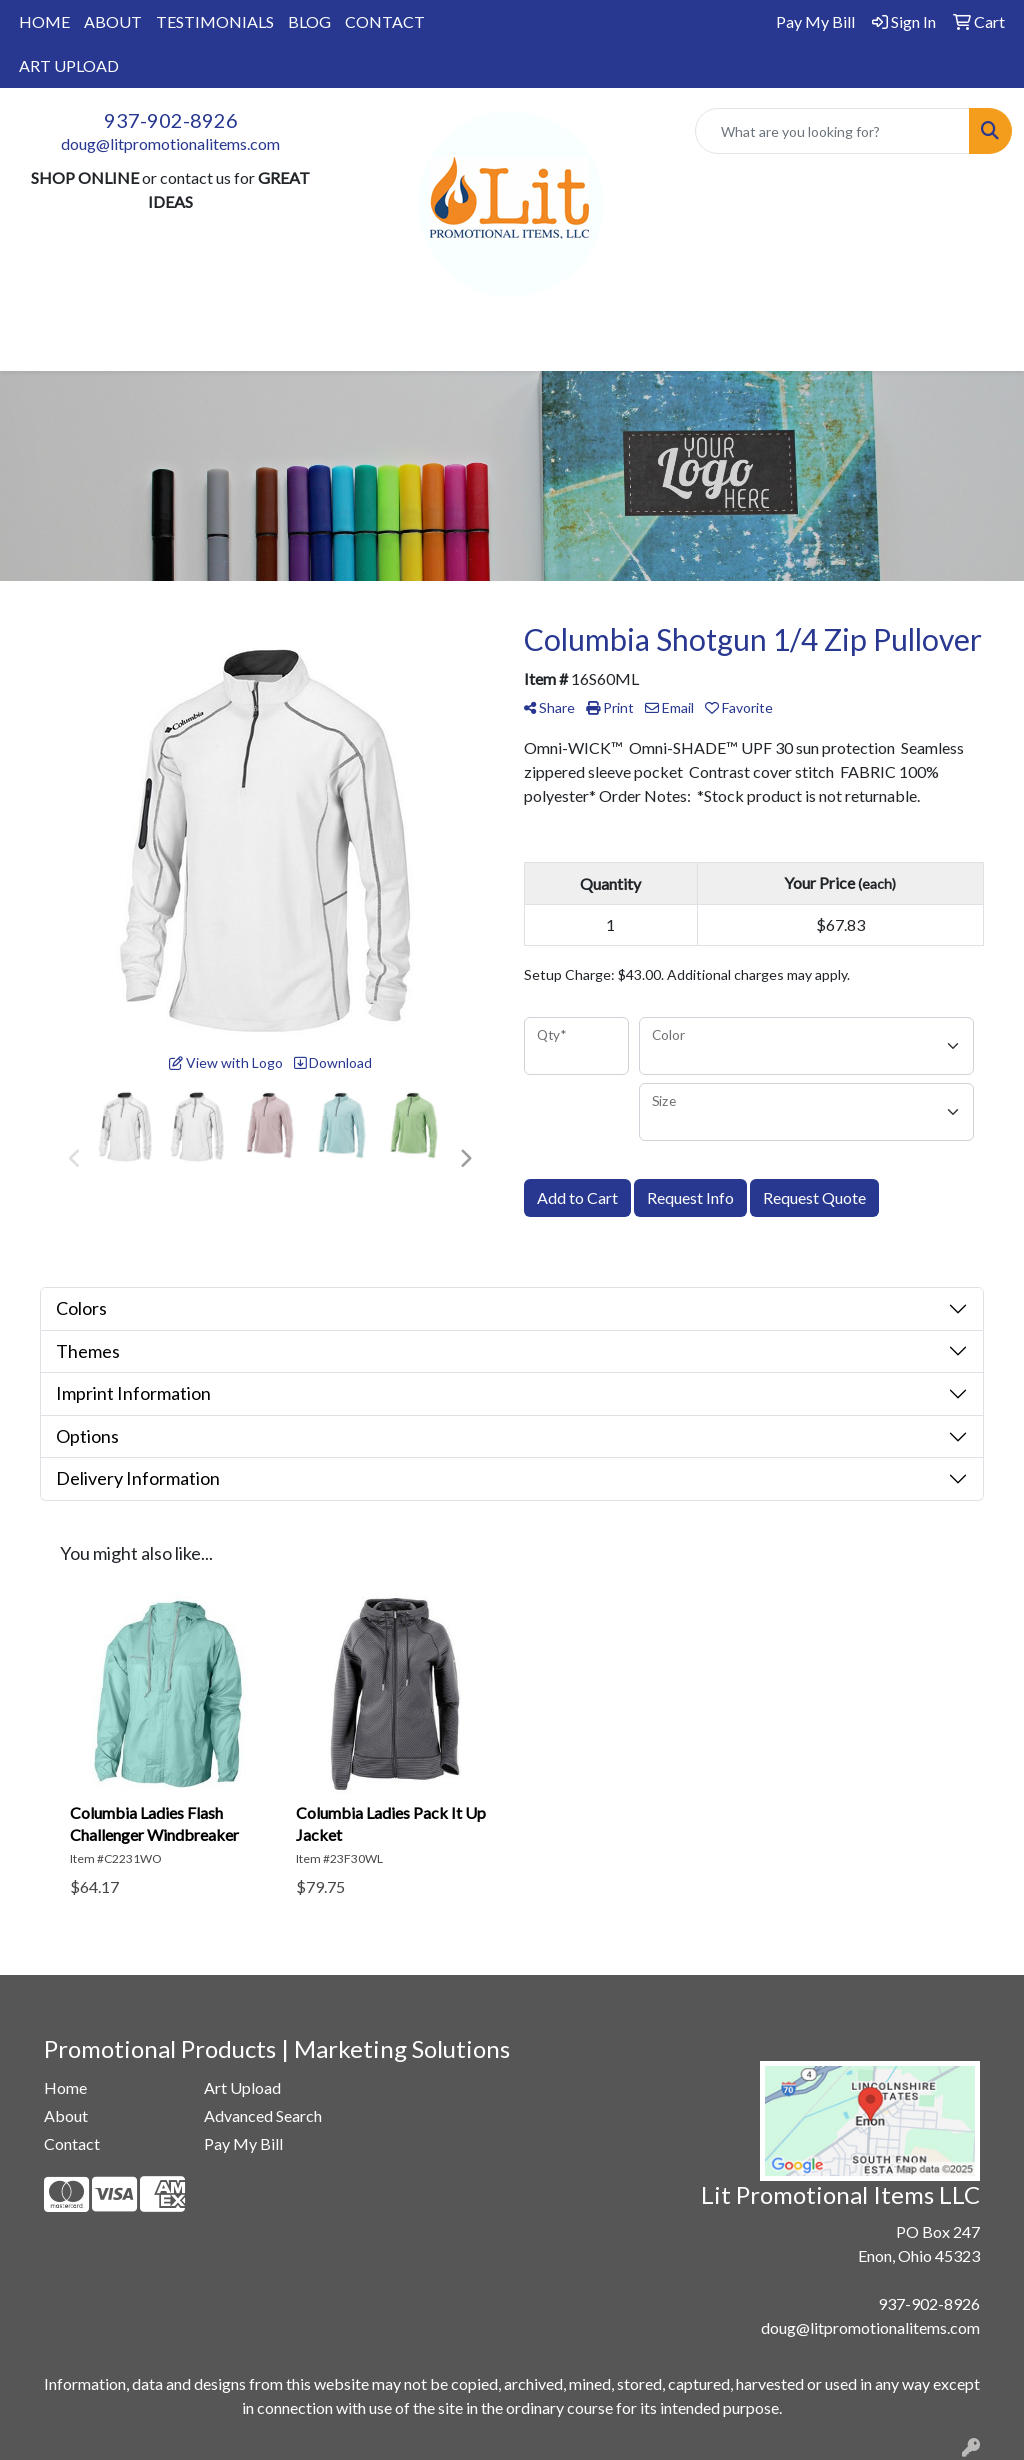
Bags (317, 346)
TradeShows (594, 346)
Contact (72, 2143)
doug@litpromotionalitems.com (170, 143)
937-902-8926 (171, 120)
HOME (44, 21)
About (66, 2115)
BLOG (309, 21)
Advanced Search (263, 2115)
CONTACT (385, 21)
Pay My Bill (243, 2143)
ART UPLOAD (69, 65)
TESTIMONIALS (215, 21)
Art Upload (242, 2087)
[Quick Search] (832, 131)
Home (65, 2087)
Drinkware (404, 346)
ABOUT (113, 21)
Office (496, 346)
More (775, 346)
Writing (696, 346)
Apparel (239, 346)
